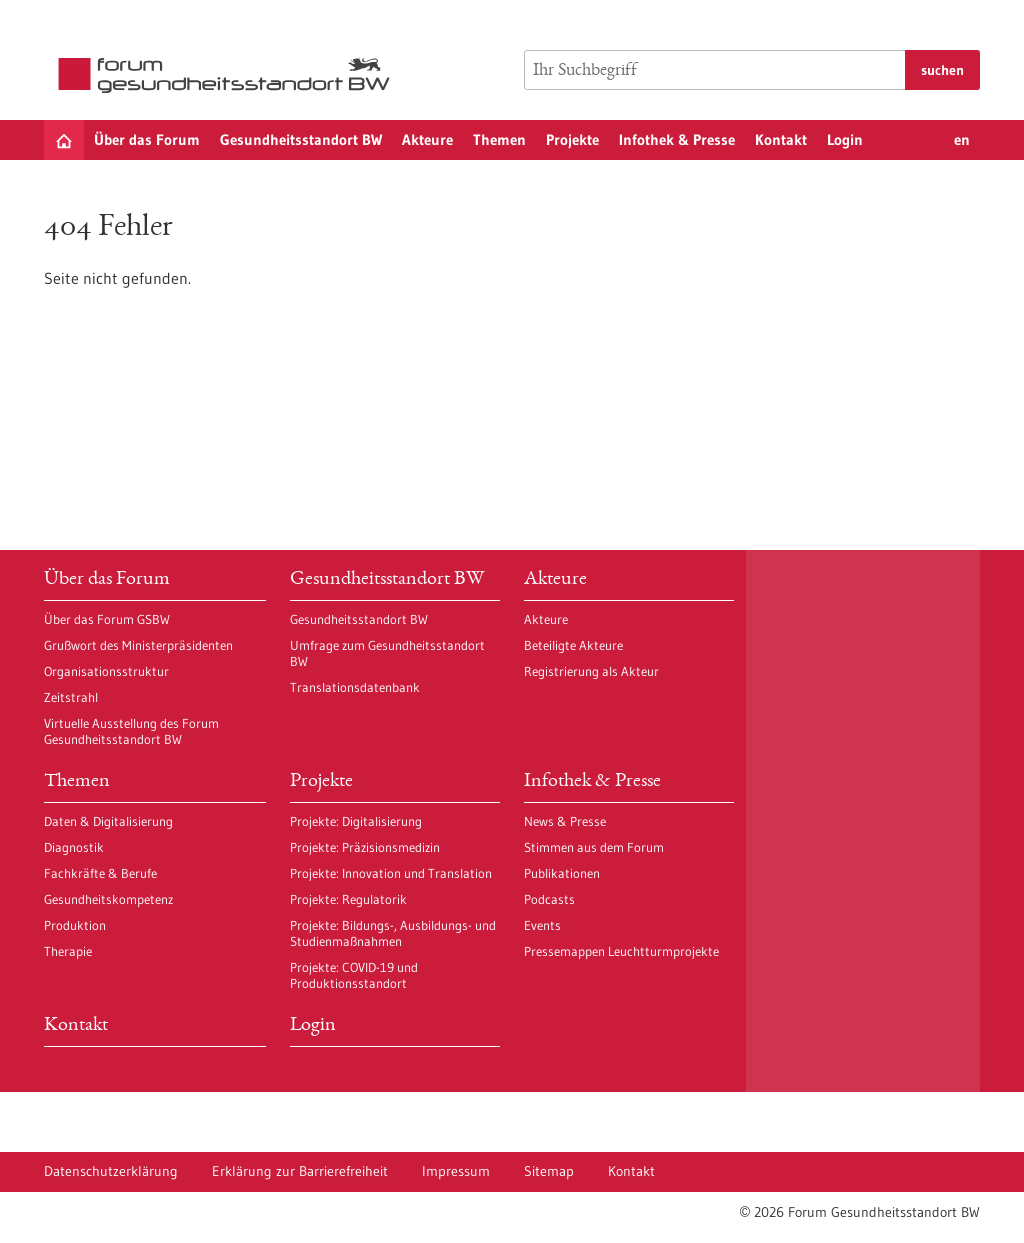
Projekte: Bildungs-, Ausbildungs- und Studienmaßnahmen (393, 933)
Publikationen (562, 873)
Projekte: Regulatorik (348, 899)
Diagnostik (74, 847)
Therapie (68, 951)
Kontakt (781, 139)
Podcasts (549, 899)
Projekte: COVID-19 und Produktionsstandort (354, 975)
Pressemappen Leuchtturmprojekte (621, 951)
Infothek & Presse (677, 139)
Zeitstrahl (71, 697)
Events (542, 925)
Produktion (75, 925)
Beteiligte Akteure (573, 645)
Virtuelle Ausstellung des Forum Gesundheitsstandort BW (131, 731)
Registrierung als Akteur (591, 671)
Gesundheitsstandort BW (301, 139)
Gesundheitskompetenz (108, 899)
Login (845, 139)
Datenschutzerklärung (111, 1171)
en (962, 139)
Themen (499, 139)
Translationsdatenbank (355, 687)
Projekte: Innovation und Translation (391, 873)
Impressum (456, 1171)
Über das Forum (147, 139)
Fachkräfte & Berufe (100, 873)
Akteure (427, 139)
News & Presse (565, 821)
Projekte (572, 139)
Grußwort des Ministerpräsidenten (138, 645)
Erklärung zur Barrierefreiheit (300, 1171)
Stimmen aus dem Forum (594, 847)
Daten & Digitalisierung (108, 821)
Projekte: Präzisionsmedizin (365, 847)
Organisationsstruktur (106, 671)
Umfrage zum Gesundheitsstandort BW (387, 653)
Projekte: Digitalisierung (356, 821)
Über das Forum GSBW (107, 619)
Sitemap (549, 1171)
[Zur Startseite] (229, 75)
